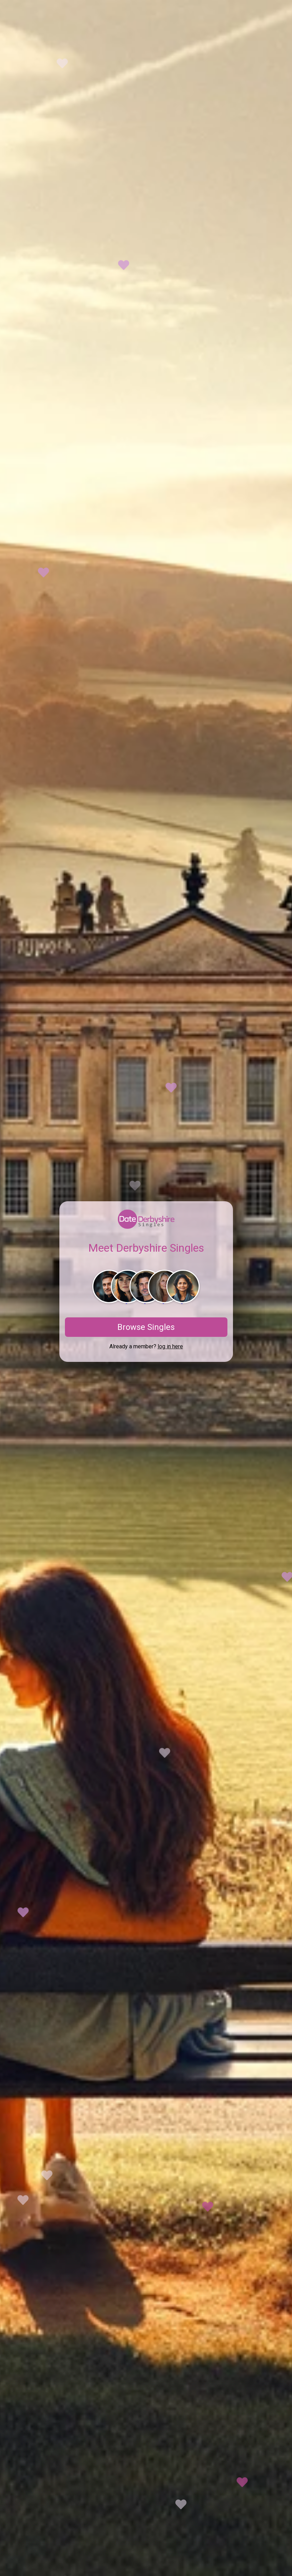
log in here (170, 1346)
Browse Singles (146, 1327)
